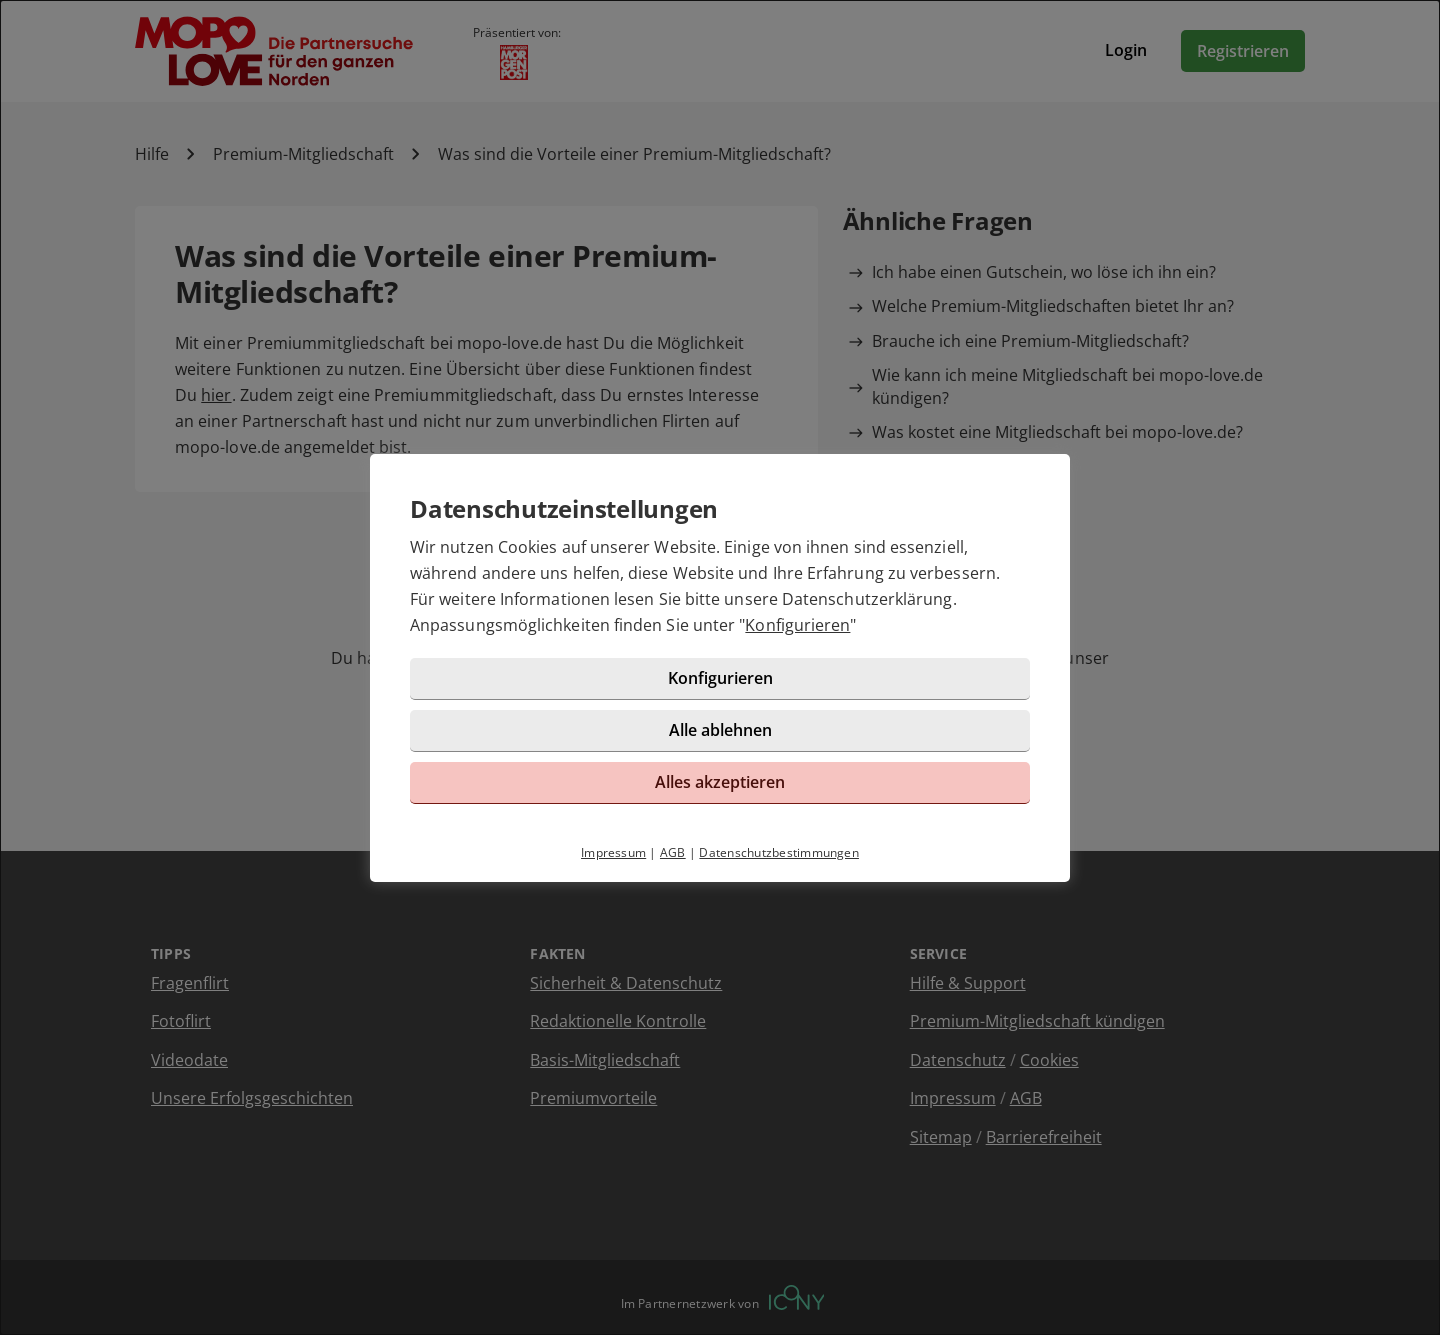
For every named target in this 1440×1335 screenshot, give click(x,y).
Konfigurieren (797, 625)
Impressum (613, 852)
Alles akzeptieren (720, 782)
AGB (673, 852)
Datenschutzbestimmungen (779, 852)
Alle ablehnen (720, 730)
